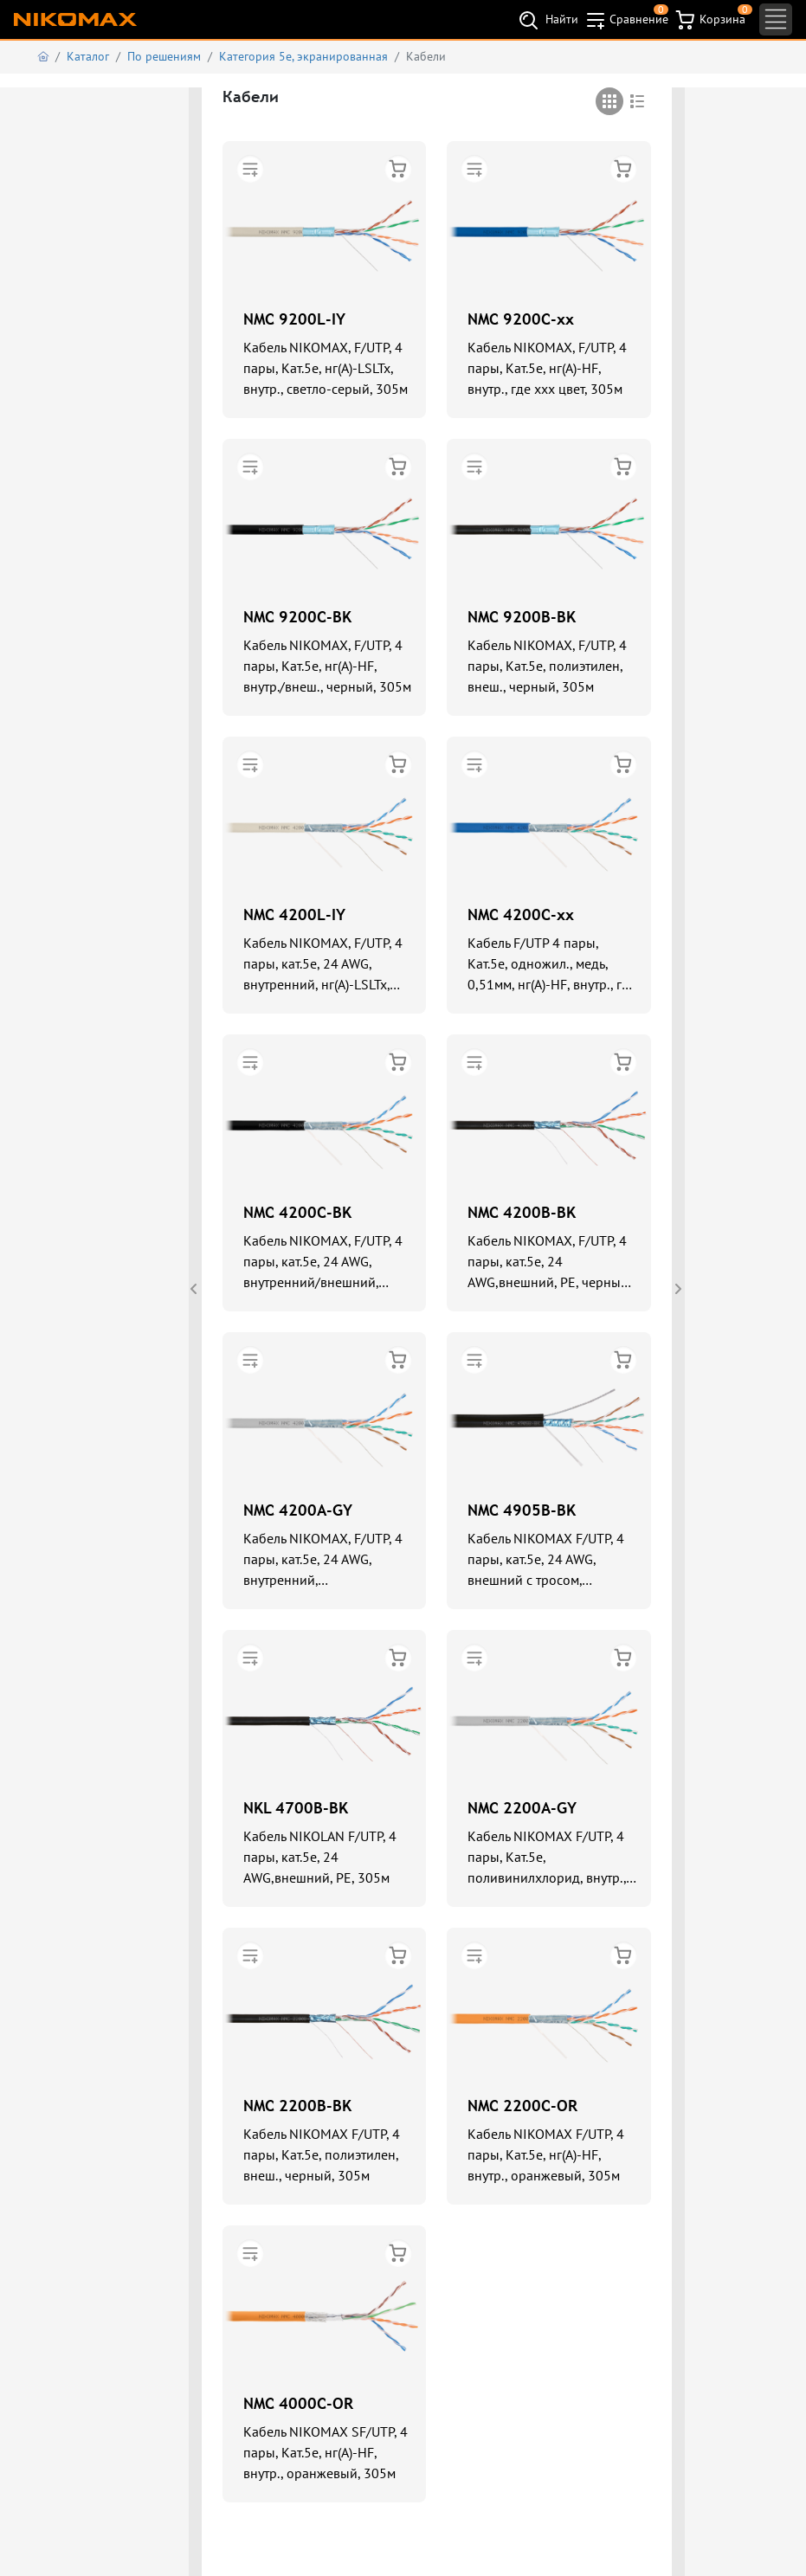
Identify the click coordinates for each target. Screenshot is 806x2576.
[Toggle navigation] (775, 19)
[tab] (609, 101)
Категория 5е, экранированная (303, 56)
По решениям (164, 56)
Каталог (88, 56)
